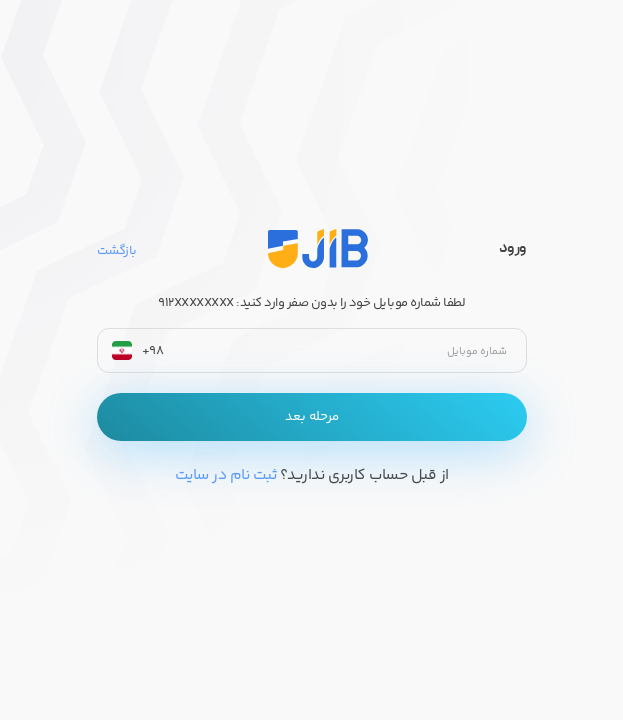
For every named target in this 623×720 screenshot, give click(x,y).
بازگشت (117, 251)
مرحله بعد (312, 417)
